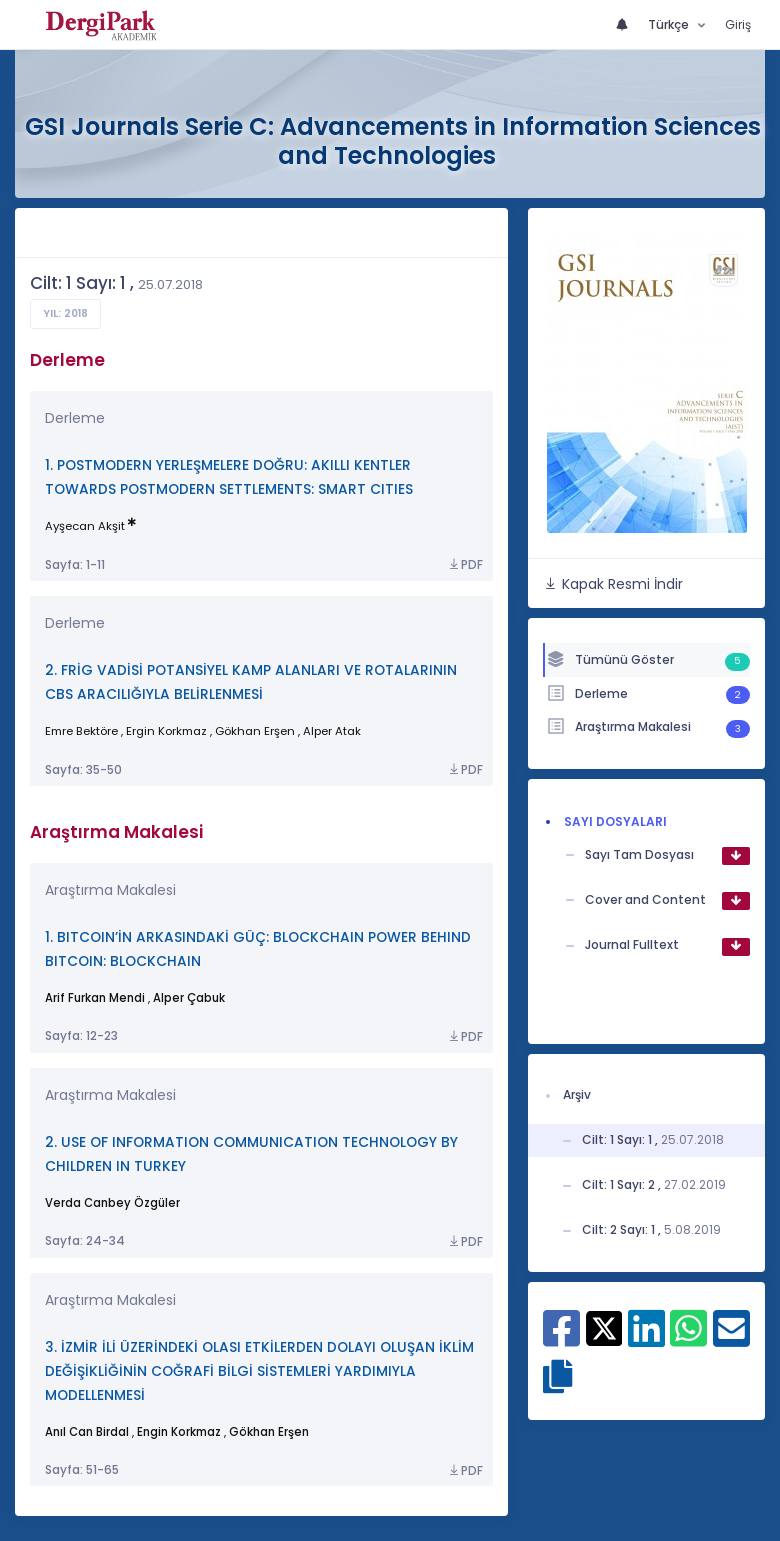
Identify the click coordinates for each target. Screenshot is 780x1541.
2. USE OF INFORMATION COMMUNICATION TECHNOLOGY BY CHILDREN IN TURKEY (251, 1154)
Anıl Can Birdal (87, 1432)
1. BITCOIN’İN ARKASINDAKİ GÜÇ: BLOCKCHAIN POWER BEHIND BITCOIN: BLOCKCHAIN (258, 949)
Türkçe (670, 24)
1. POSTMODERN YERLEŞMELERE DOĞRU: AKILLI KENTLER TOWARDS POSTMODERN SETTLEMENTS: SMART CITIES (229, 477)
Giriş (738, 24)
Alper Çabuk (189, 998)
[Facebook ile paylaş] (561, 1339)
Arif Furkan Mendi (95, 998)
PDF (465, 565)
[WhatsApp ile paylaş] (688, 1339)
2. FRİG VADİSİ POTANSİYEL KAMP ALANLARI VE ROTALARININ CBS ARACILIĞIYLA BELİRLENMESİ (251, 682)
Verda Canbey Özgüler (112, 1203)
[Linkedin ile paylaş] (646, 1339)
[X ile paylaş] (604, 1327)
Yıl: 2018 (65, 313)
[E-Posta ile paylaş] (731, 1339)
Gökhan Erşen (269, 1432)
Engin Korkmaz (179, 1432)
